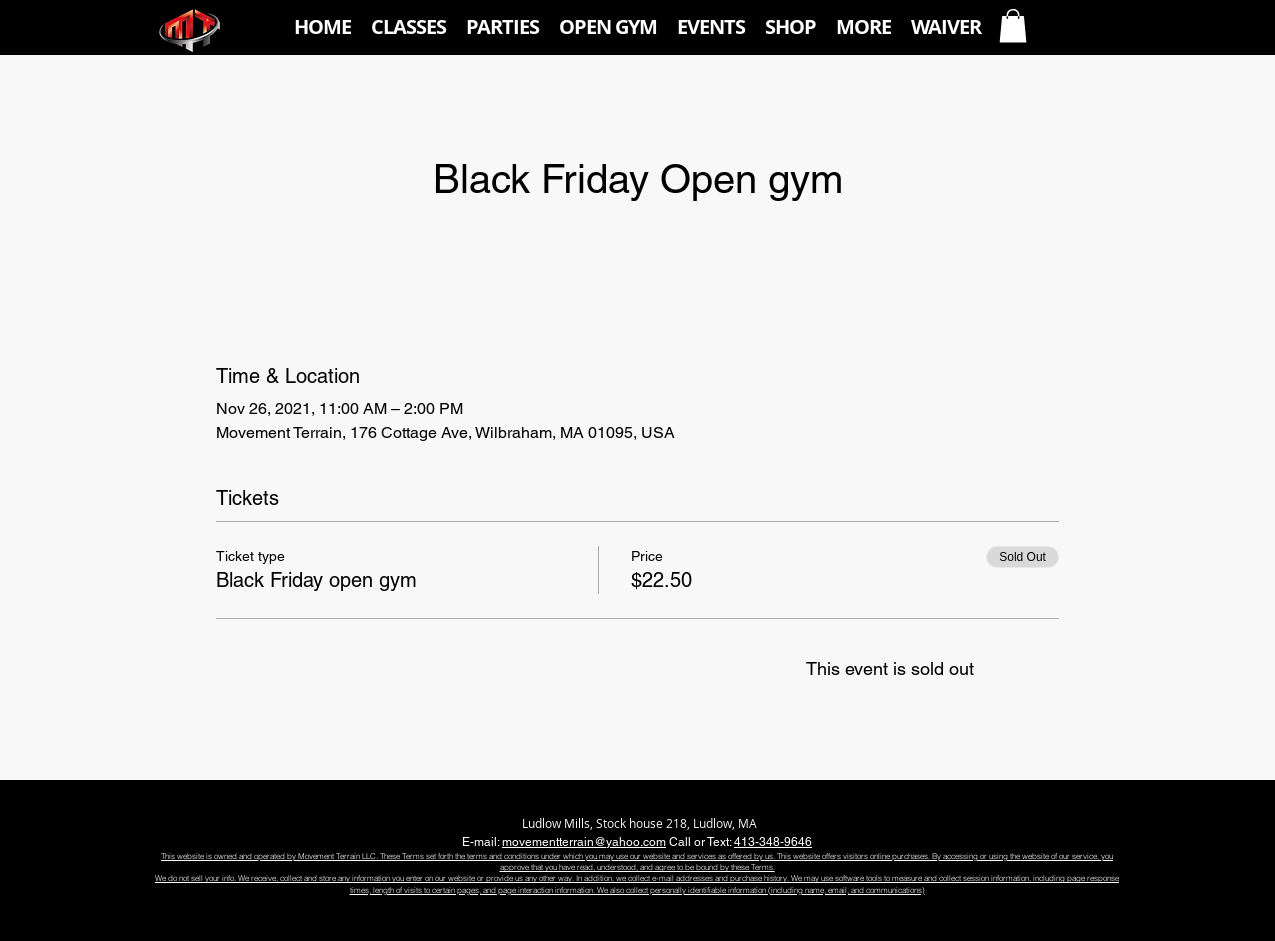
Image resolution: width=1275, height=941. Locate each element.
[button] (408, 27)
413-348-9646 (773, 842)
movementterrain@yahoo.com (584, 842)
